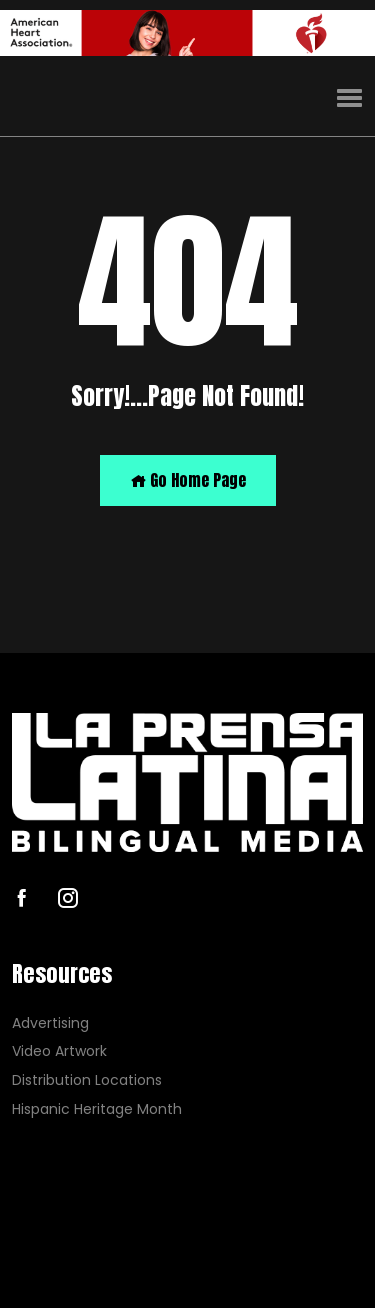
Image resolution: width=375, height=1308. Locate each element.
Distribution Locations (87, 1080)
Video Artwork (59, 1051)
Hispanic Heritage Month (97, 1109)
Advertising (50, 1022)
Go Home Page (188, 480)
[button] (349, 98)
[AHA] (187, 33)
